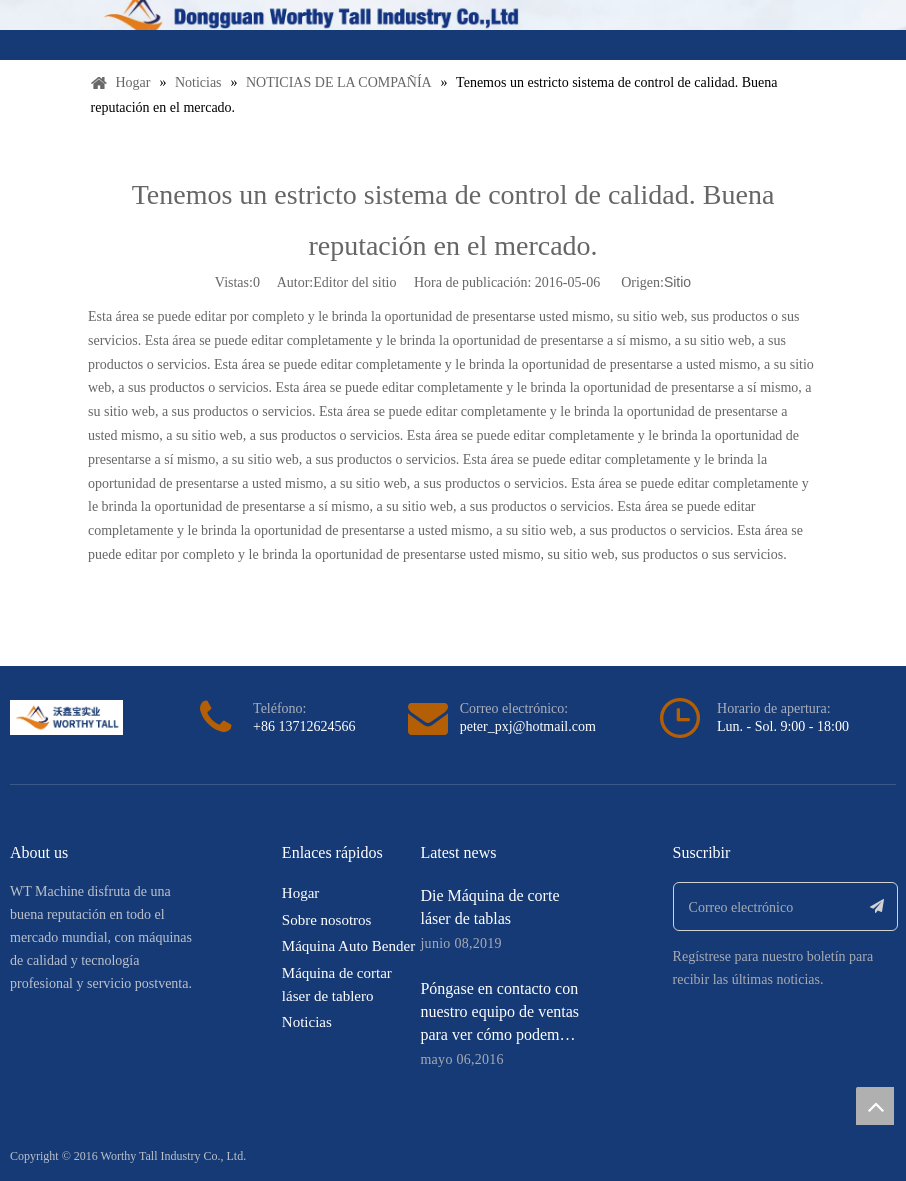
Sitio (677, 282)
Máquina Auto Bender (348, 946)
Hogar (301, 893)
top (875, 1106)
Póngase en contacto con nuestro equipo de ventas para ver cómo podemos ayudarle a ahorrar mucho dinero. (499, 1034)
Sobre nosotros (327, 920)
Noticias (307, 1022)
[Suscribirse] (877, 906)
